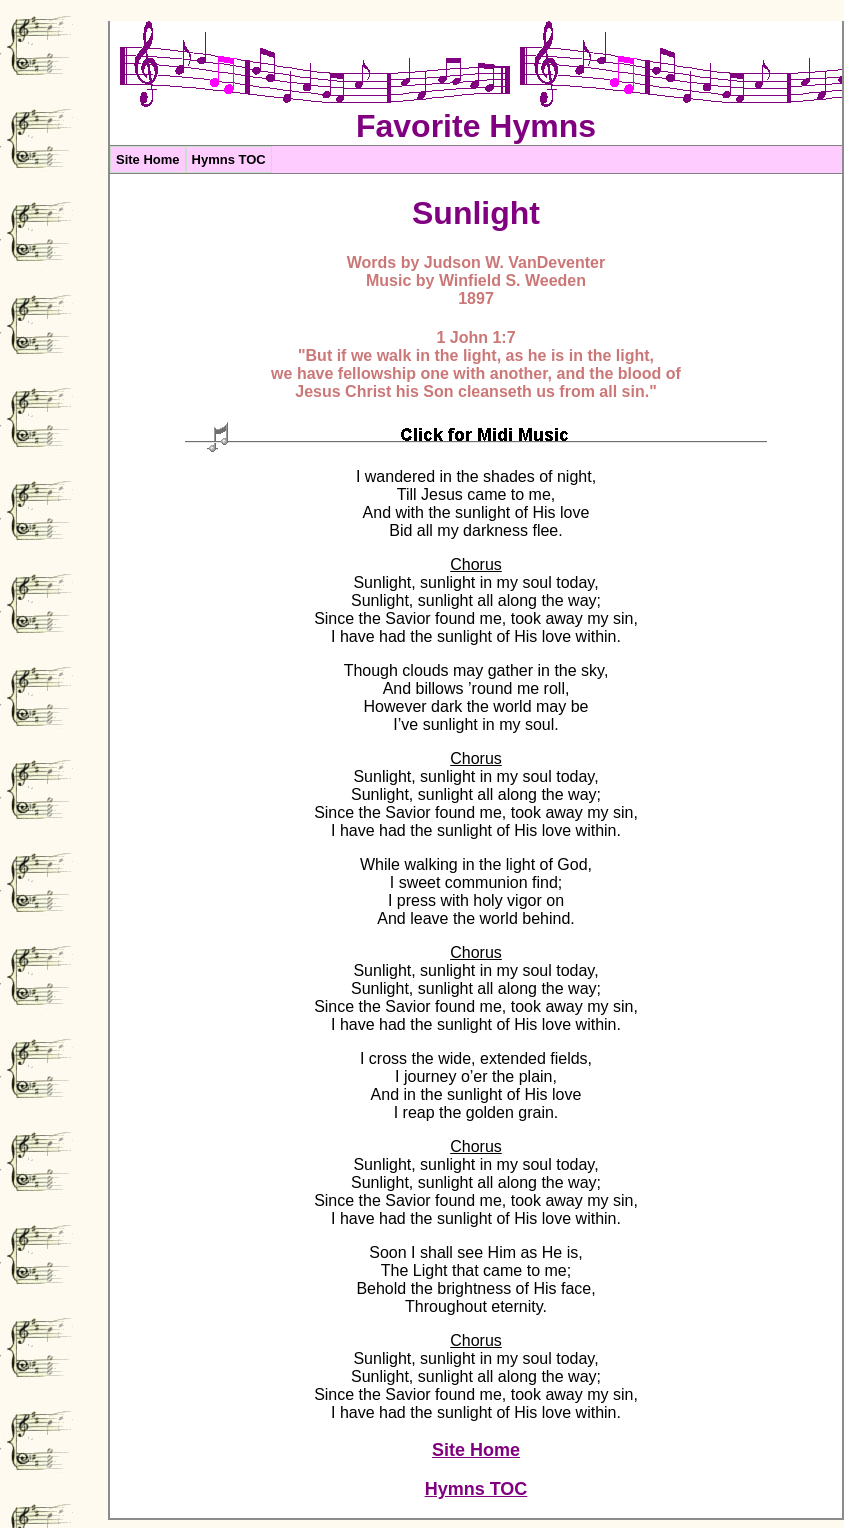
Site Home (148, 159)
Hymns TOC (229, 159)
